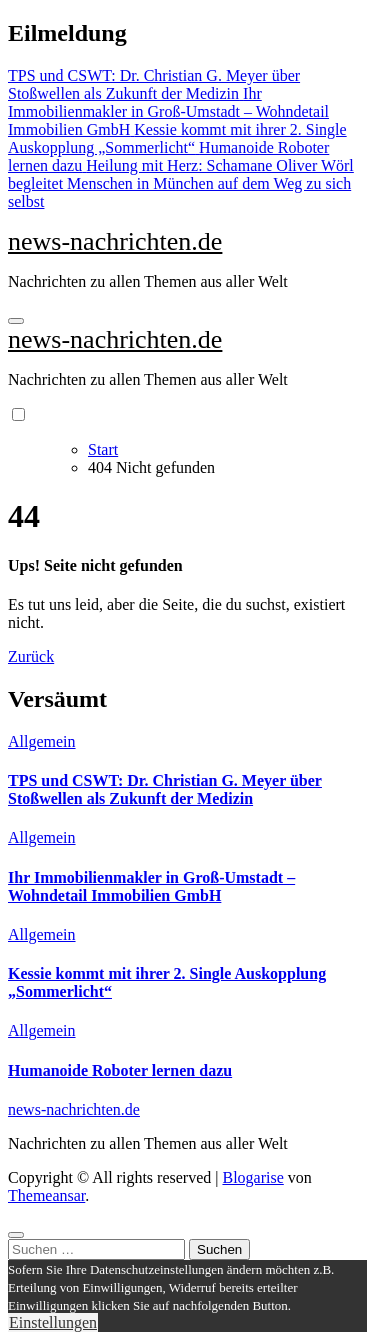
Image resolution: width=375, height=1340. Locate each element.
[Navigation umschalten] (16, 321)
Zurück (31, 656)
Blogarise (252, 1177)
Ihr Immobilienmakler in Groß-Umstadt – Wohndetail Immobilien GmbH (151, 886)
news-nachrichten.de (115, 241)
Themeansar (46, 1195)
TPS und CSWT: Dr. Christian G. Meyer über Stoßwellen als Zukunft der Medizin (165, 789)
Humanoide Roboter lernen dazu (120, 1070)
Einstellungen (53, 1322)
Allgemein (42, 741)
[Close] (16, 1235)
